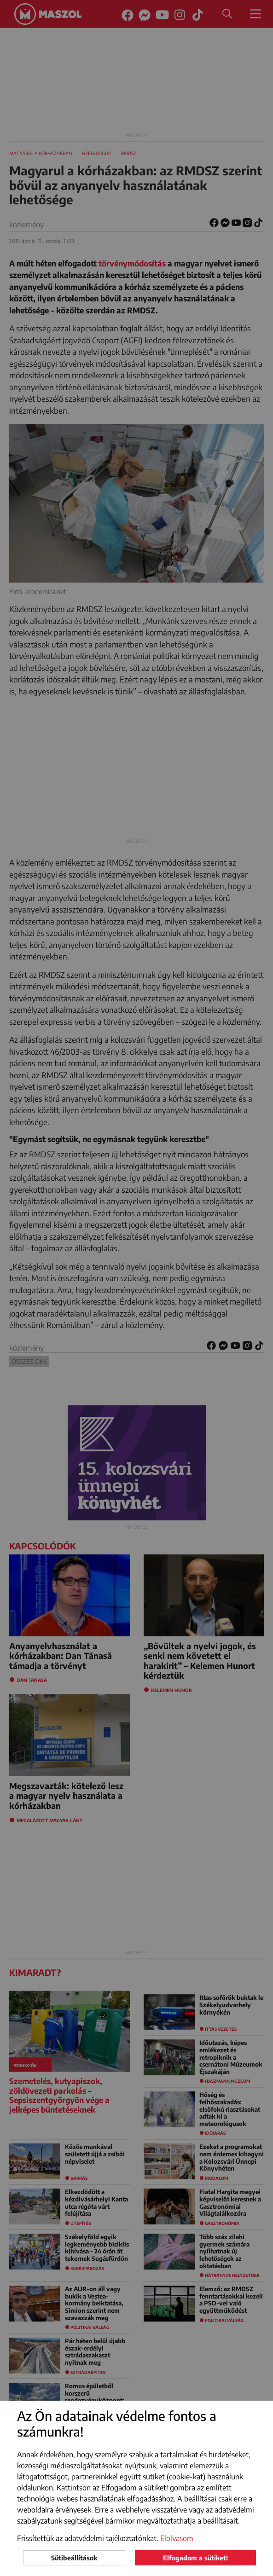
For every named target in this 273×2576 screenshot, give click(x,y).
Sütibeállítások (74, 2558)
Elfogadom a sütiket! (195, 2558)
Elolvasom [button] (176, 2538)
